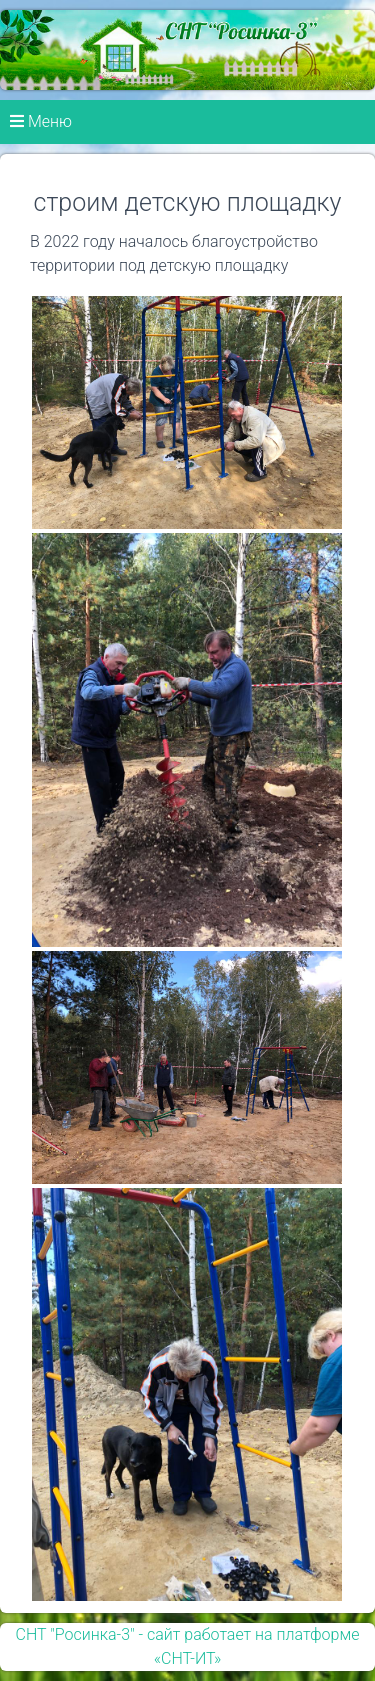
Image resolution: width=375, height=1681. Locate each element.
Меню (41, 121)
